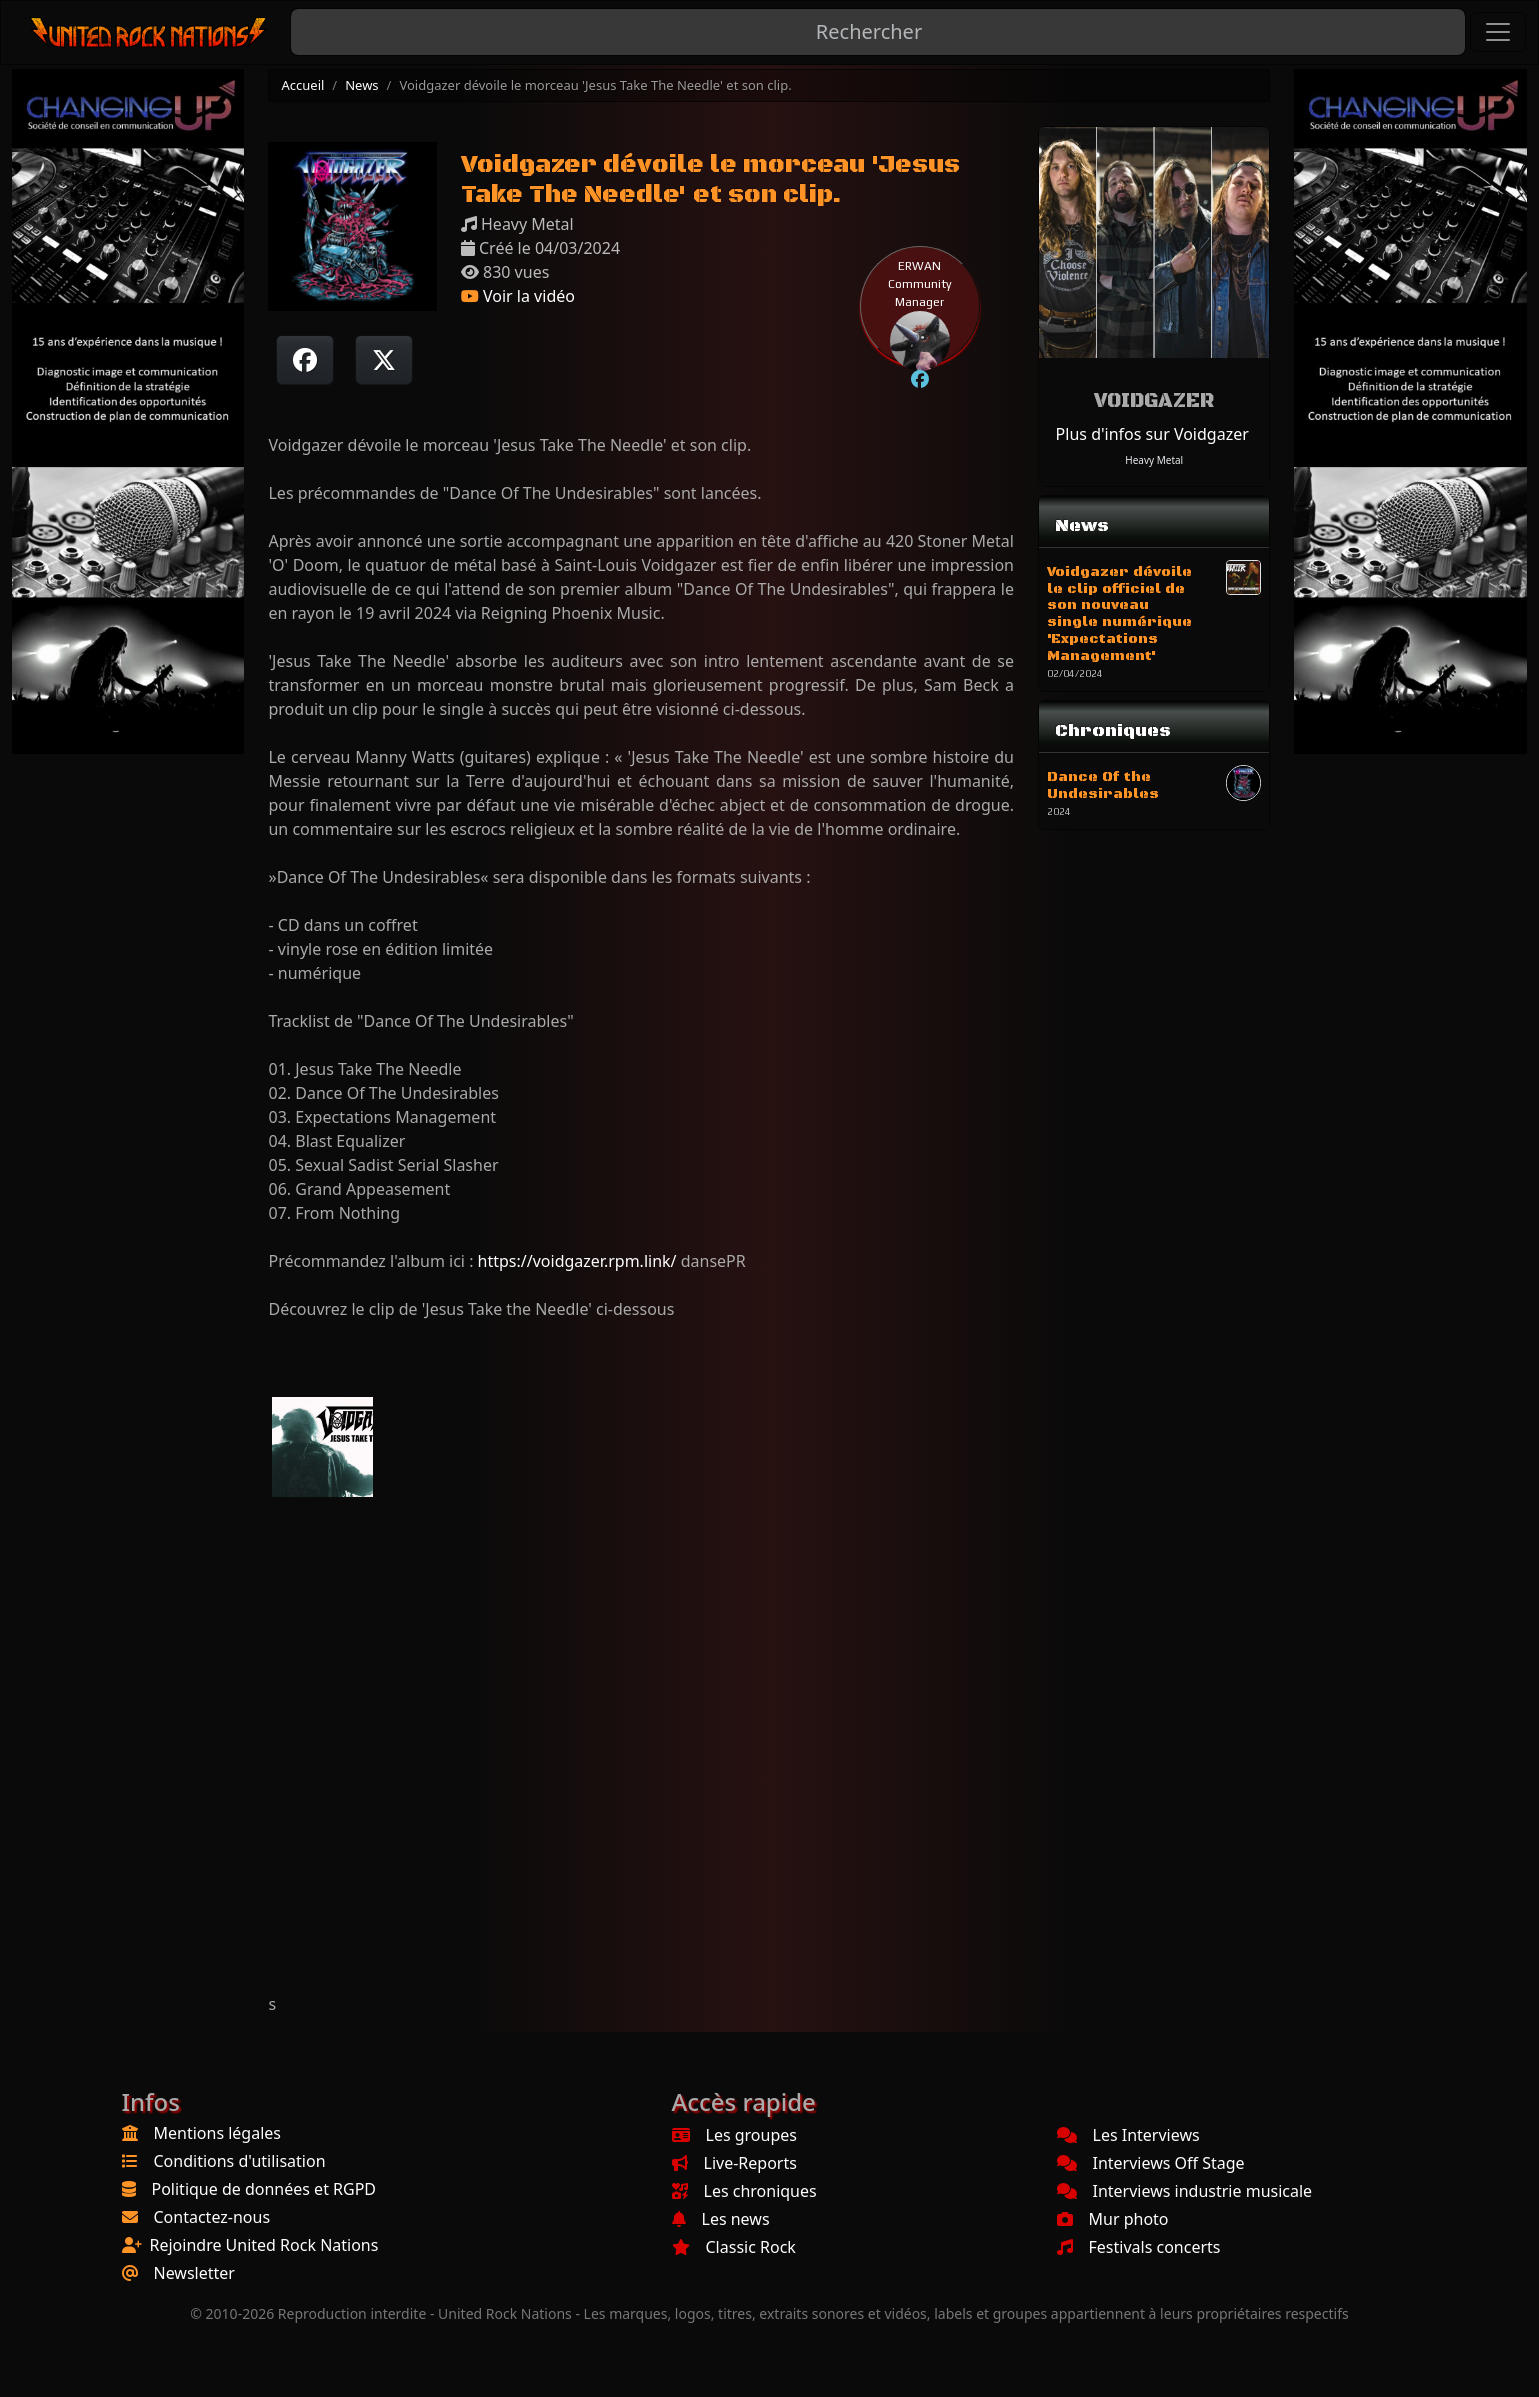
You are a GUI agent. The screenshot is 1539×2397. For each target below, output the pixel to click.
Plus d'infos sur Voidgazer (1152, 434)
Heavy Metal (1154, 460)
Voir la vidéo (518, 296)
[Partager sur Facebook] (305, 360)
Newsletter (194, 2273)
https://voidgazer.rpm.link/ (577, 1261)
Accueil (302, 85)
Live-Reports (734, 2163)
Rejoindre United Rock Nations (264, 2245)
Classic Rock (734, 2247)
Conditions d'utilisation (240, 2161)
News (361, 85)
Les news (721, 2219)
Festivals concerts (1139, 2247)
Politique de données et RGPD (264, 2189)
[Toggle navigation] (1498, 32)
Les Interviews (1128, 2135)
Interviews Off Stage (1151, 2163)
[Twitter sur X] (384, 360)
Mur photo (1113, 2219)
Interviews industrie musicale (1185, 2191)
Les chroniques (744, 2191)
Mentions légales (218, 2133)
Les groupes (734, 2135)
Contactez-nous (212, 2217)
